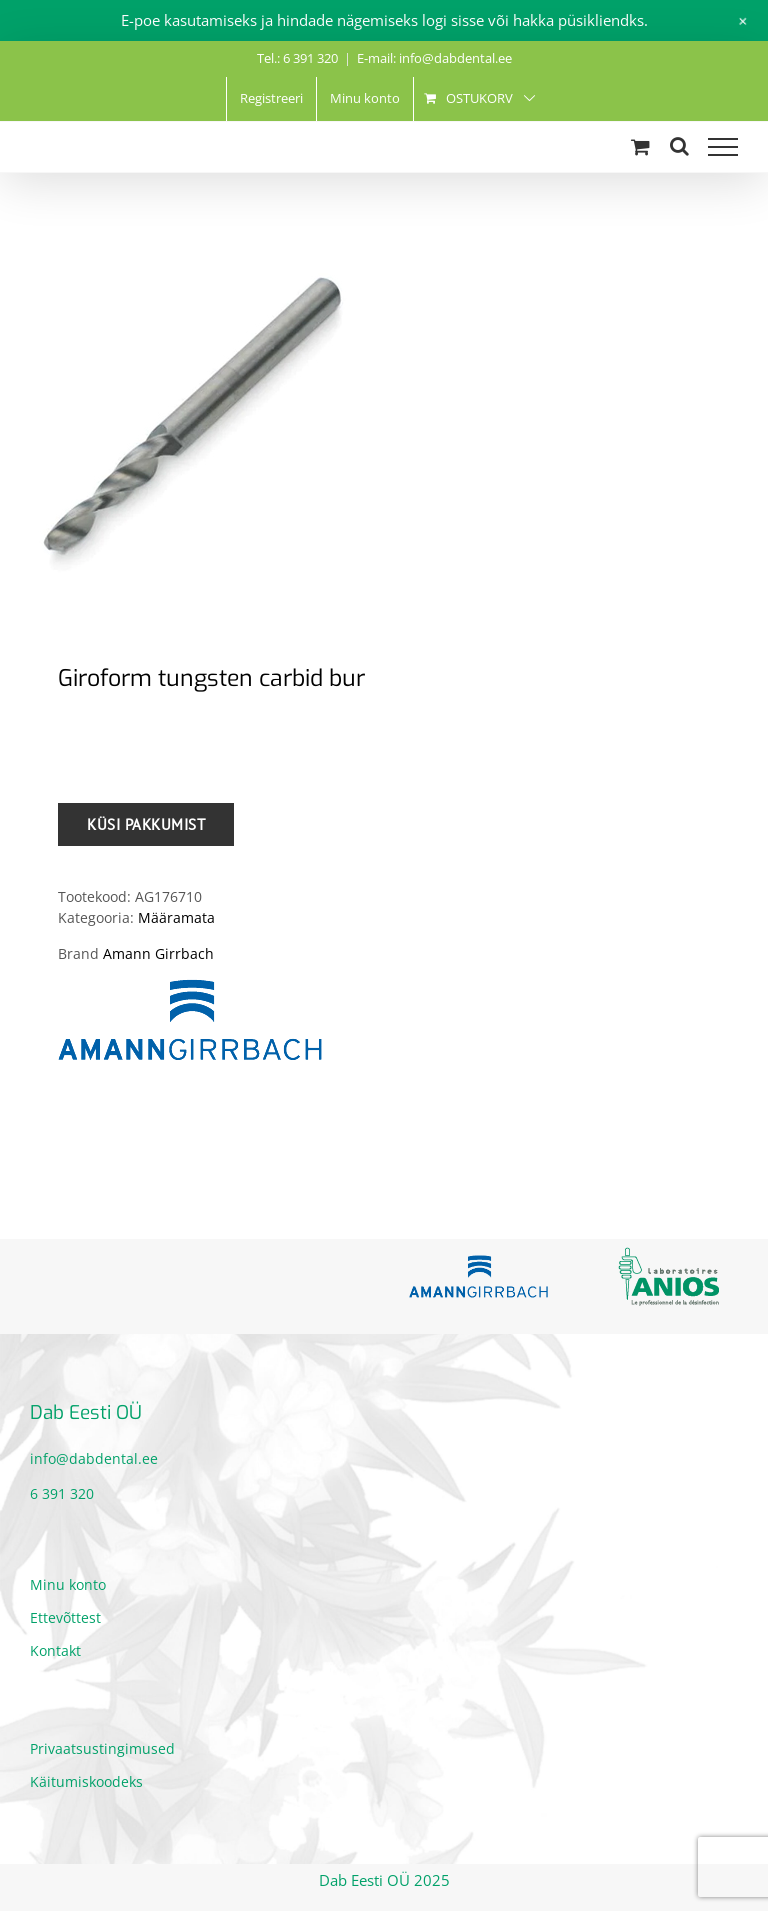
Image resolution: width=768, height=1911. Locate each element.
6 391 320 (62, 1493)
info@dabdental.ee (94, 1458)
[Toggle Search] (679, 146)
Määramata (176, 917)
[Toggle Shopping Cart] (640, 146)
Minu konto (68, 1584)
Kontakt (55, 1650)
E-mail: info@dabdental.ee (434, 58)
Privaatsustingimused (102, 1748)
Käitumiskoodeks (86, 1781)
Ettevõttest (65, 1617)
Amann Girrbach (158, 953)
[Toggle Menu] (723, 147)
